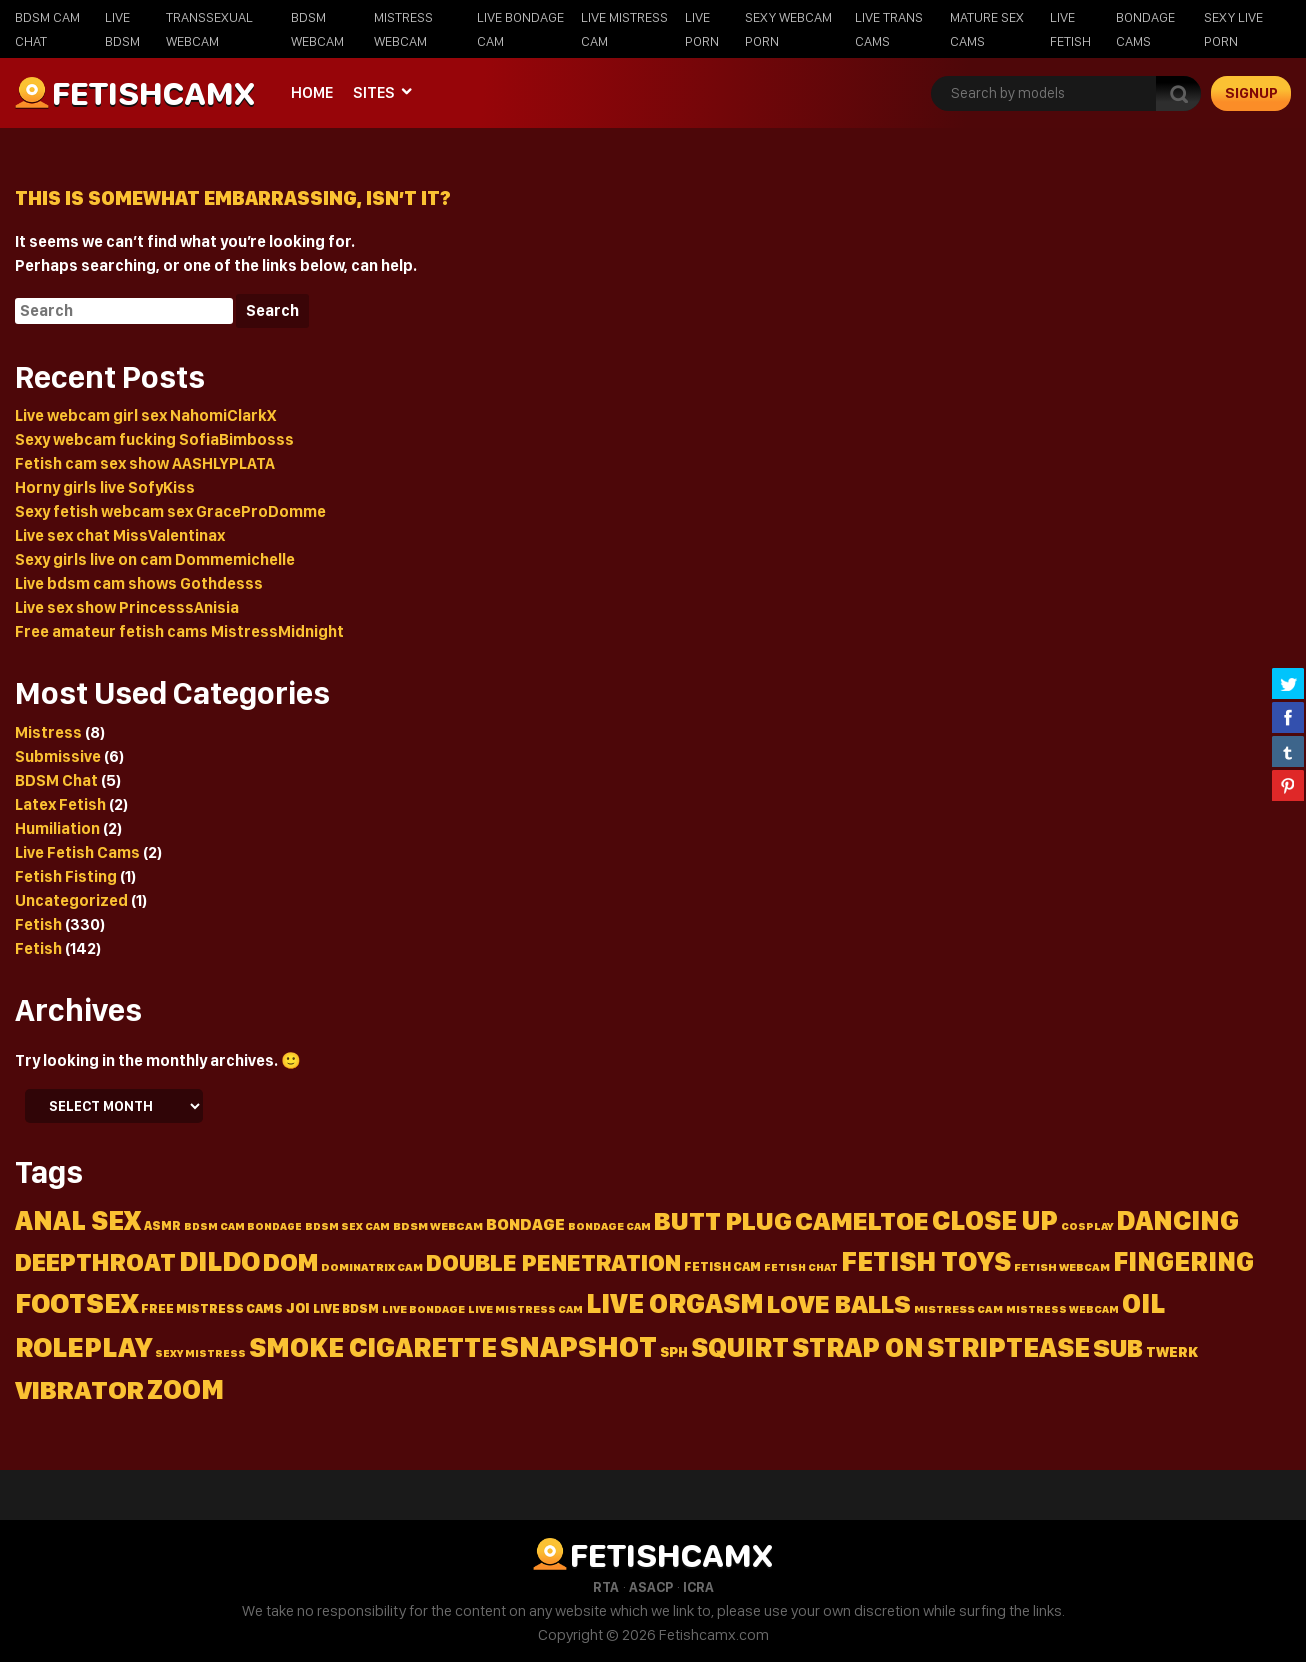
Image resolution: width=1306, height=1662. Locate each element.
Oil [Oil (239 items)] (1143, 1303)
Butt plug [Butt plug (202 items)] (723, 1220)
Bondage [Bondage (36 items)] (525, 1224)
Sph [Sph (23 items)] (674, 1352)
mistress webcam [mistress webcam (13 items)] (1062, 1309)
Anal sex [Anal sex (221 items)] (78, 1220)
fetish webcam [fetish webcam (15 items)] (1062, 1267)
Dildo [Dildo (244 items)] (219, 1261)
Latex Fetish (60, 804)
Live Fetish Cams (77, 852)
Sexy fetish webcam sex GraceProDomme (170, 511)
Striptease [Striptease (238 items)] (1008, 1347)
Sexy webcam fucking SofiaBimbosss (154, 439)
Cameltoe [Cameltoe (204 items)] (862, 1220)
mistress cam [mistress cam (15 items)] (958, 1309)
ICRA (698, 1587)
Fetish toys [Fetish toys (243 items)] (926, 1261)
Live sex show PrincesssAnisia (127, 607)
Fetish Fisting (66, 876)
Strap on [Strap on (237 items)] (858, 1347)
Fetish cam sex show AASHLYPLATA (145, 463)
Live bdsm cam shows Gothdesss (139, 583)
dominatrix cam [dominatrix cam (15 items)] (372, 1267)
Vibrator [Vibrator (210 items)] (79, 1389)
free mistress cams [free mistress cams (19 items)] (212, 1308)
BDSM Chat (56, 780)
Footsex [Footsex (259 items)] (76, 1303)
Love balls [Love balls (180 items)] (839, 1303)
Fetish (38, 924)
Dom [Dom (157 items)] (290, 1262)
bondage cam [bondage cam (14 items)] (609, 1226)
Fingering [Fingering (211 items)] (1183, 1261)
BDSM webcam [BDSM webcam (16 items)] (438, 1226)
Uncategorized (71, 900)
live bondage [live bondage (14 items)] (423, 1309)
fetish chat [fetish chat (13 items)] (801, 1267)
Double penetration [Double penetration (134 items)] (553, 1262)
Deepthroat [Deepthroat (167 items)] (95, 1262)
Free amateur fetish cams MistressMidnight (179, 631)
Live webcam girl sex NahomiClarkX (145, 415)
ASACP (651, 1587)
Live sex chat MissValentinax (120, 535)
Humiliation (57, 828)
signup (1251, 93)
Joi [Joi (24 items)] (298, 1308)
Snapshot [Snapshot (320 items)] (578, 1346)
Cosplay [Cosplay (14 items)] (1087, 1226)
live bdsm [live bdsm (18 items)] (346, 1308)
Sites (374, 92)
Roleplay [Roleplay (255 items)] (83, 1347)
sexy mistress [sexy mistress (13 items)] (200, 1353)
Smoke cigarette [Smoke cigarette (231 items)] (373, 1347)
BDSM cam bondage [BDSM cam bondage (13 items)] (243, 1226)
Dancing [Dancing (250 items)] (1177, 1220)
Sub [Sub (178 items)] (1118, 1347)
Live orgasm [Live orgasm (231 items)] (675, 1303)
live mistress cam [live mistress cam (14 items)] (525, 1309)
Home (312, 92)
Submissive (58, 756)
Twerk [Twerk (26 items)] (1172, 1351)
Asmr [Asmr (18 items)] (162, 1225)
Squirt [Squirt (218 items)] (740, 1347)
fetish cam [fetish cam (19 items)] (722, 1266)
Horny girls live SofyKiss (105, 487)
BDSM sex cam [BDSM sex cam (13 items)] (347, 1226)
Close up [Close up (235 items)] (995, 1220)
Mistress (48, 732)
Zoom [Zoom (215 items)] (185, 1389)
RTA (606, 1587)
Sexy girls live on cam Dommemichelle (155, 559)
